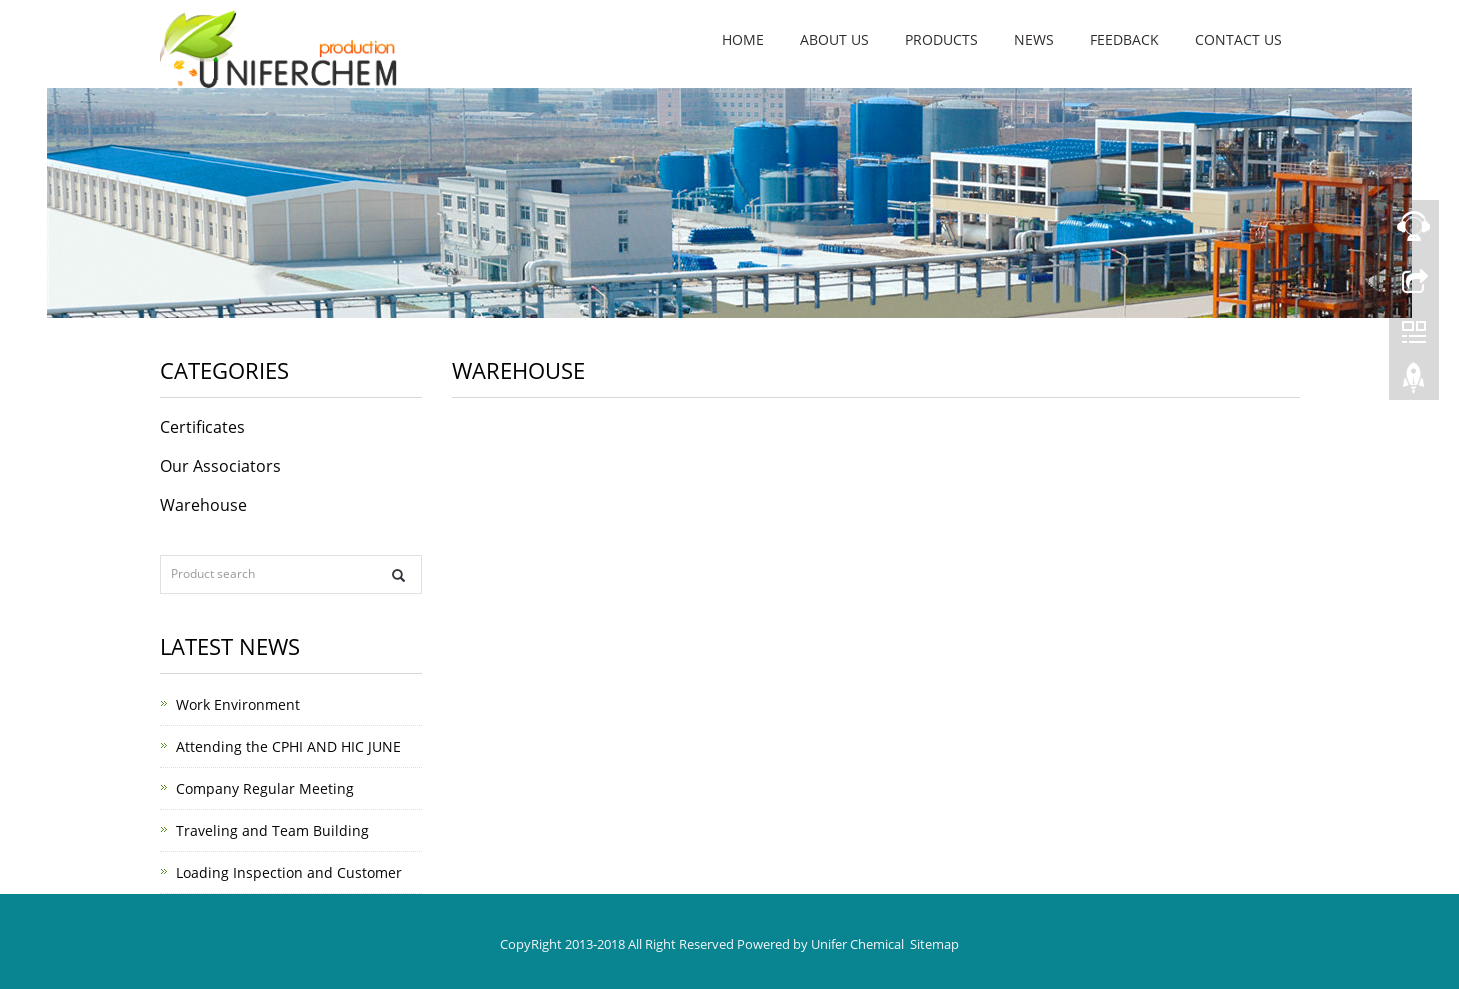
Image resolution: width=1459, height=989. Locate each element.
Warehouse (203, 505)
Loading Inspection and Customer (289, 872)
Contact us (1238, 39)
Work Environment (238, 704)
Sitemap (934, 944)
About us (834, 39)
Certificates (202, 427)
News (1034, 39)
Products (941, 39)
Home (743, 39)
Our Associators (220, 466)
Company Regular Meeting (265, 788)
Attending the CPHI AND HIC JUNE (288, 746)
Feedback (1124, 39)
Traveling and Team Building (272, 830)
